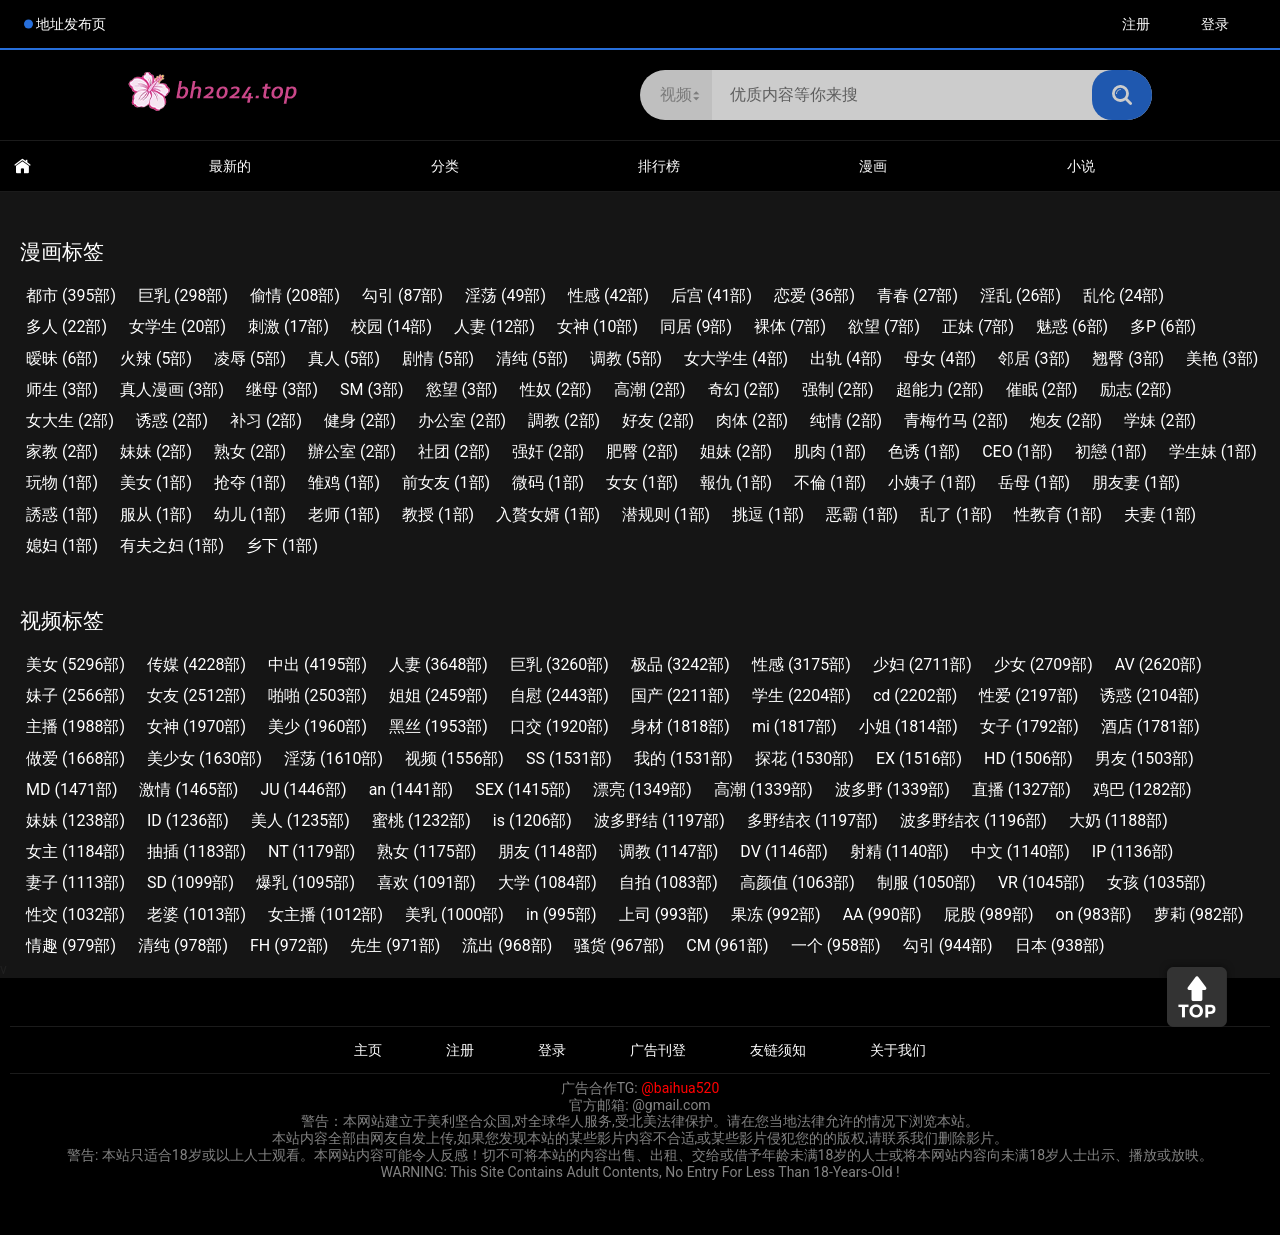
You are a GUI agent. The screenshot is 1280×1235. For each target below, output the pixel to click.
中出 (317, 664)
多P (1163, 326)
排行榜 (659, 166)
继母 (282, 389)
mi (794, 726)
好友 (658, 420)
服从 (156, 514)
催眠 (1042, 389)
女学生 (177, 326)
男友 (1144, 758)
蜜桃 (421, 820)
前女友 (446, 482)
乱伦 (1123, 295)
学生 (801, 695)
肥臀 (642, 451)
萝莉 (1199, 914)
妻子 (75, 882)
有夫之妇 (172, 545)
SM (371, 389)
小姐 (908, 726)
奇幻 (744, 389)
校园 (391, 326)
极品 (680, 664)
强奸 (548, 451)
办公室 (462, 420)
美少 (317, 726)
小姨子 (932, 482)
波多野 (892, 789)
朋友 (547, 851)
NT (311, 851)
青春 (917, 295)
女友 (196, 695)
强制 (838, 389)
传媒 (196, 664)
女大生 (70, 420)
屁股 (989, 914)
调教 (626, 358)
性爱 (1028, 695)
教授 (438, 514)
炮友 (1066, 420)
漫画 (873, 166)
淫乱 (1020, 295)
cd (915, 695)
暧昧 (62, 358)
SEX (523, 789)
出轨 (846, 358)
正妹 (978, 326)
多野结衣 (812, 820)
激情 (188, 789)
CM (727, 945)
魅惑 (1072, 326)
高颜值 (797, 882)
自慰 (559, 695)
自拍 (668, 882)
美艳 (1222, 358)
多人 (66, 326)
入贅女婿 (548, 514)
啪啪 (317, 695)
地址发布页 (71, 24)
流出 (507, 945)
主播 (75, 726)
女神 (597, 326)
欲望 (884, 326)
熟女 (250, 451)
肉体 (752, 420)
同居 (696, 326)
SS (569, 758)
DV (784, 851)
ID (188, 820)
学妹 (1160, 420)
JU (303, 789)
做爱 (75, 758)
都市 (71, 295)
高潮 (650, 389)
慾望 (462, 389)
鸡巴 (1142, 789)
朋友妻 (1136, 482)
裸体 (790, 326)
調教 (564, 420)
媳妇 (62, 545)
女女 (642, 482)
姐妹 (736, 451)
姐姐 (438, 695)
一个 (836, 945)
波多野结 (659, 820)
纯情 (846, 420)
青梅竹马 (956, 420)
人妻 (494, 326)
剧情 (438, 358)
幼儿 (250, 514)
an (411, 789)
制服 (926, 882)
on (1094, 914)
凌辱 (250, 358)
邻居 (1034, 358)
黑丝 (438, 726)
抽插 (196, 851)
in (561, 914)
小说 (1081, 166)
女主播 (325, 914)
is (532, 820)
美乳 (454, 914)
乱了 (956, 514)
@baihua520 (680, 1088)
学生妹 (1213, 451)
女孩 (1156, 882)
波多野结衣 (973, 820)
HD (1028, 758)
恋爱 (814, 295)
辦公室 (352, 451)
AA (882, 914)
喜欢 (426, 882)
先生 (395, 945)
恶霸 (862, 514)
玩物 (62, 482)
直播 (1021, 789)
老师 (344, 514)
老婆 (196, 914)
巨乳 (183, 295)
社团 (454, 451)
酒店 (1150, 726)
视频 (454, 758)
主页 (368, 1050)
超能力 (940, 389)
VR (1041, 882)
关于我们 (898, 1050)
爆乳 (305, 882)
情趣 (71, 945)
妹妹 (156, 451)
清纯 (532, 358)
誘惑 (62, 514)
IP (1132, 851)
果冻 (776, 914)
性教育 (1058, 514)
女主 (75, 851)
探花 (804, 758)
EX (919, 758)
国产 (680, 695)
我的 (683, 758)
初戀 (1111, 451)
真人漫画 (172, 389)
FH (289, 945)
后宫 (711, 295)
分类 (445, 166)
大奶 (1118, 820)
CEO (1017, 451)
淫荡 (505, 295)
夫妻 (1160, 514)
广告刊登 (658, 1050)
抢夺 (250, 482)
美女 (156, 482)
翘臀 (1128, 358)
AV (1158, 664)
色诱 (924, 451)
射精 (899, 851)
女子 (1029, 726)
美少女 (204, 758)
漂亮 (642, 789)
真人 (344, 358)
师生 (62, 389)
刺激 (288, 326)
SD (190, 882)
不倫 (830, 482)
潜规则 (666, 514)
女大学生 (736, 358)
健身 (360, 420)
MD (71, 789)
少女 (1043, 664)
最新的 (230, 166)
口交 (559, 726)
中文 (1020, 851)
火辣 (156, 358)
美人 (300, 820)
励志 (1136, 389)
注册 (1136, 24)
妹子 (75, 695)
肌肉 (830, 451)
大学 (547, 882)
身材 (680, 726)
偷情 (295, 295)
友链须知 (778, 1050)
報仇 (736, 482)
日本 (1060, 945)
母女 (940, 358)
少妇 (922, 664)
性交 (75, 914)
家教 (62, 451)
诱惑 (172, 420)
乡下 (282, 545)
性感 (608, 295)
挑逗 (768, 514)
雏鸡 (344, 482)
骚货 (619, 945)
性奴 (556, 389)
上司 (664, 914)
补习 (266, 420)
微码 (548, 482)
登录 (1215, 24)
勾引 (402, 295)
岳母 (1034, 482)
